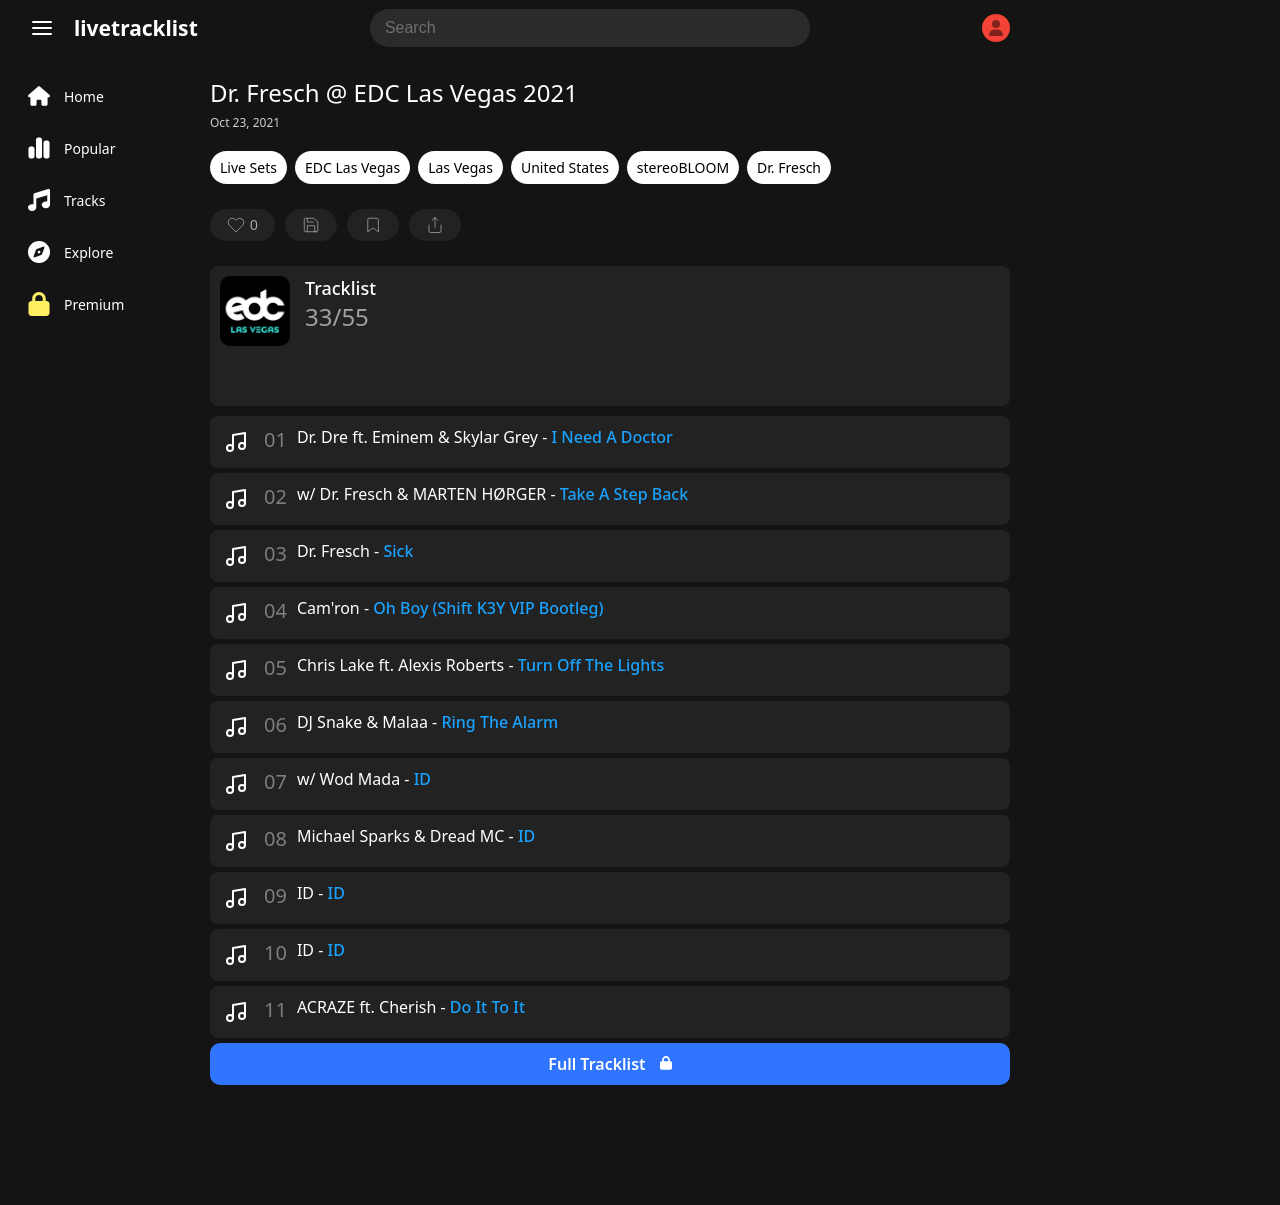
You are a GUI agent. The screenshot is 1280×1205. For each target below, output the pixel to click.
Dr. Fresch (789, 167)
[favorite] (242, 225)
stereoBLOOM (683, 167)
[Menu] (42, 28)
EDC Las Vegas (352, 167)
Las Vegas (460, 167)
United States (565, 167)
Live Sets (248, 167)
